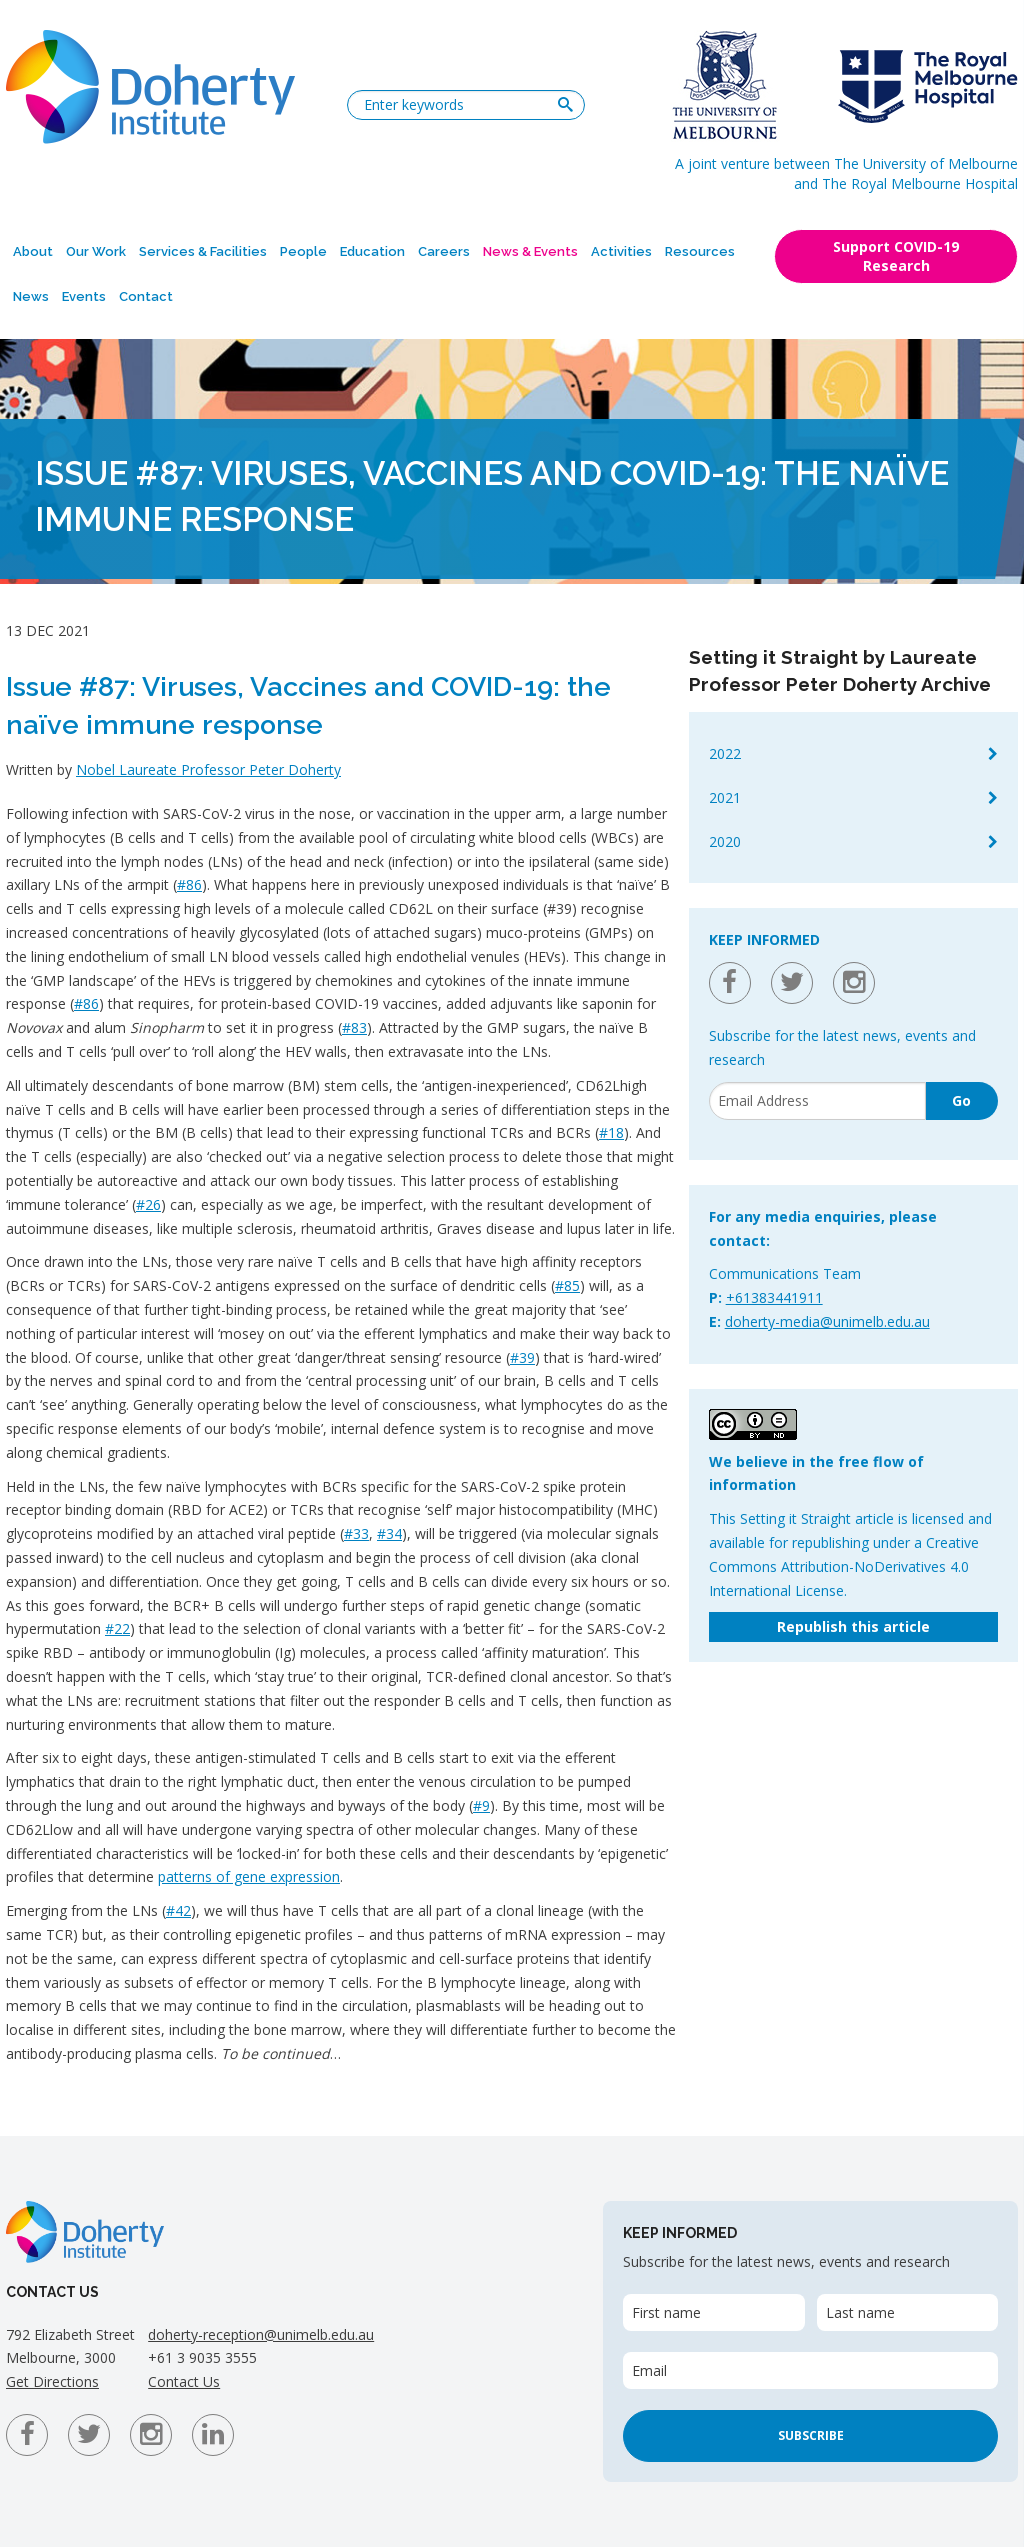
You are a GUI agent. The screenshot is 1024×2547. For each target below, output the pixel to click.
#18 (611, 1132)
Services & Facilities (203, 251)
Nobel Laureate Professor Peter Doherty (208, 769)
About (33, 251)
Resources (700, 251)
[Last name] (907, 2312)
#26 (148, 1204)
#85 (567, 1285)
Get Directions (52, 2381)
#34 (389, 1533)
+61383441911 (774, 1297)
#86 (189, 884)
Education (372, 251)
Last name (860, 2312)
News (31, 296)
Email (649, 2370)
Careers (444, 251)
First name (666, 2312)
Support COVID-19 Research (896, 256)
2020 (725, 841)
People (303, 251)
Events (84, 296)
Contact (146, 296)
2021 (725, 797)
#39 (522, 1357)
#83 (354, 1027)
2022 (725, 753)
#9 (481, 1805)
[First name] (713, 2312)
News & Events (530, 251)
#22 (117, 1628)
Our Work (96, 251)
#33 (356, 1533)
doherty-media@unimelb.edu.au (827, 1321)
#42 (178, 1910)
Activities (621, 251)
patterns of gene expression (249, 1876)
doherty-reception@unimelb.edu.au (261, 2334)
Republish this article (853, 1626)
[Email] (817, 1101)
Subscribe (811, 2435)
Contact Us (184, 2381)
